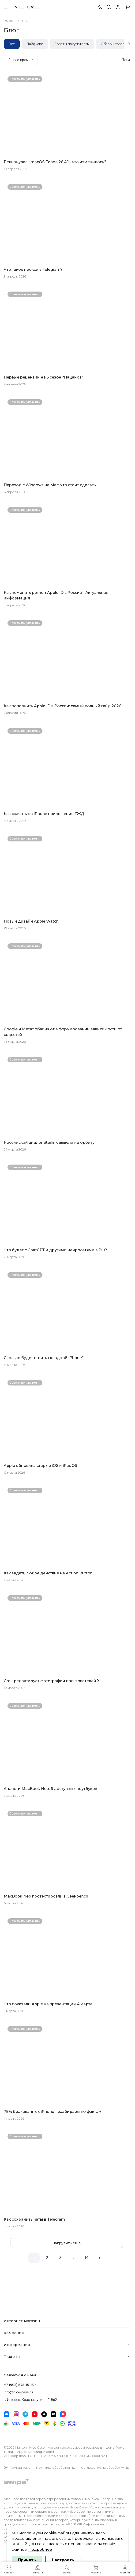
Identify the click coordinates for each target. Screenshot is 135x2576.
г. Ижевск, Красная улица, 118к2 (30, 2400)
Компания (14, 2333)
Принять (27, 2560)
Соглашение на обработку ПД (105, 2467)
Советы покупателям (72, 44)
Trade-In (12, 2356)
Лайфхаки (34, 44)
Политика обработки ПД (55, 2467)
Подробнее (40, 2549)
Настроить (63, 2560)
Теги (126, 60)
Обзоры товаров (115, 44)
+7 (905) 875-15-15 (19, 2385)
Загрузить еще (67, 2243)
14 (86, 2257)
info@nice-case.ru (18, 2392)
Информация (17, 2344)
